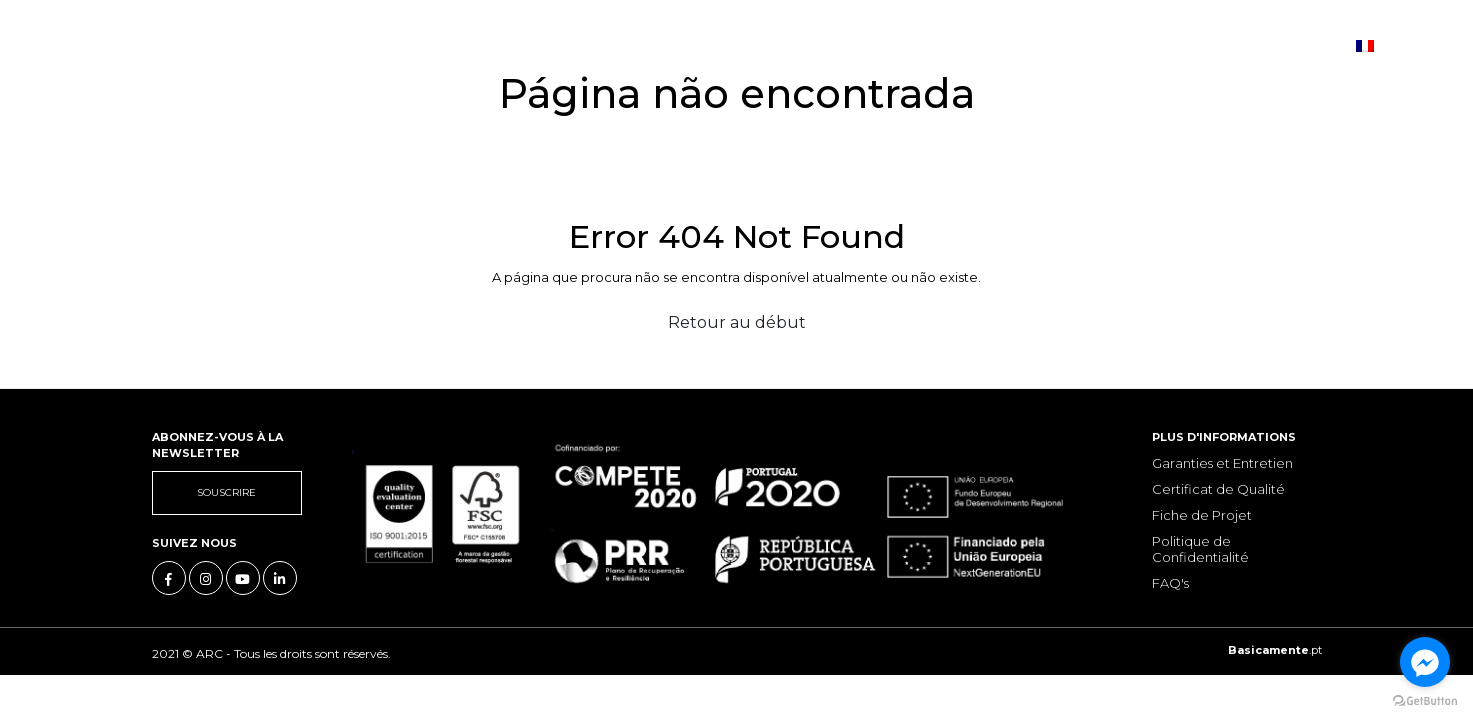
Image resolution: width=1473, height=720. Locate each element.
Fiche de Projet (1202, 515)
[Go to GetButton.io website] (1425, 700)
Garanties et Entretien (1222, 463)
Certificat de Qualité (1218, 489)
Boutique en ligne (826, 45)
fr (1374, 44)
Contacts (686, 45)
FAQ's (1170, 583)
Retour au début (737, 322)
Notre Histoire (295, 45)
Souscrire (226, 492)
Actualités (579, 45)
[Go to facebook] (1425, 662)
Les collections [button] (446, 45)
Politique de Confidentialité (1200, 549)
